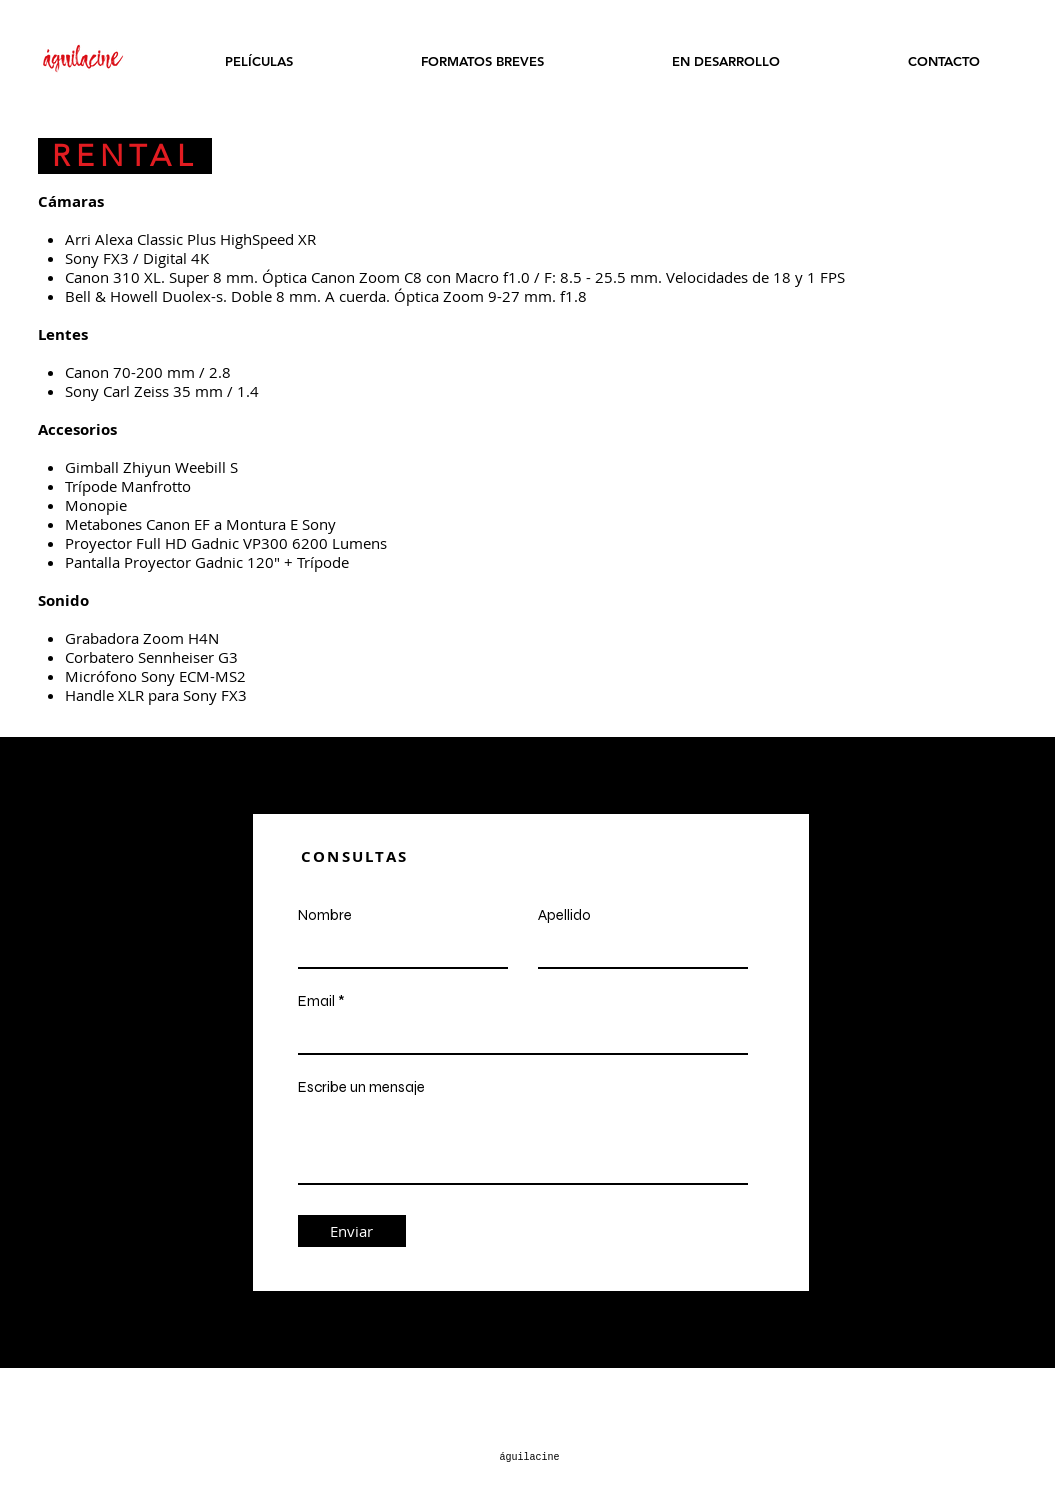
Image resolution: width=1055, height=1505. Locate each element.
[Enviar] (352, 1231)
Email (316, 1001)
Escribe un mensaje (361, 1087)
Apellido (564, 915)
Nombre (325, 915)
